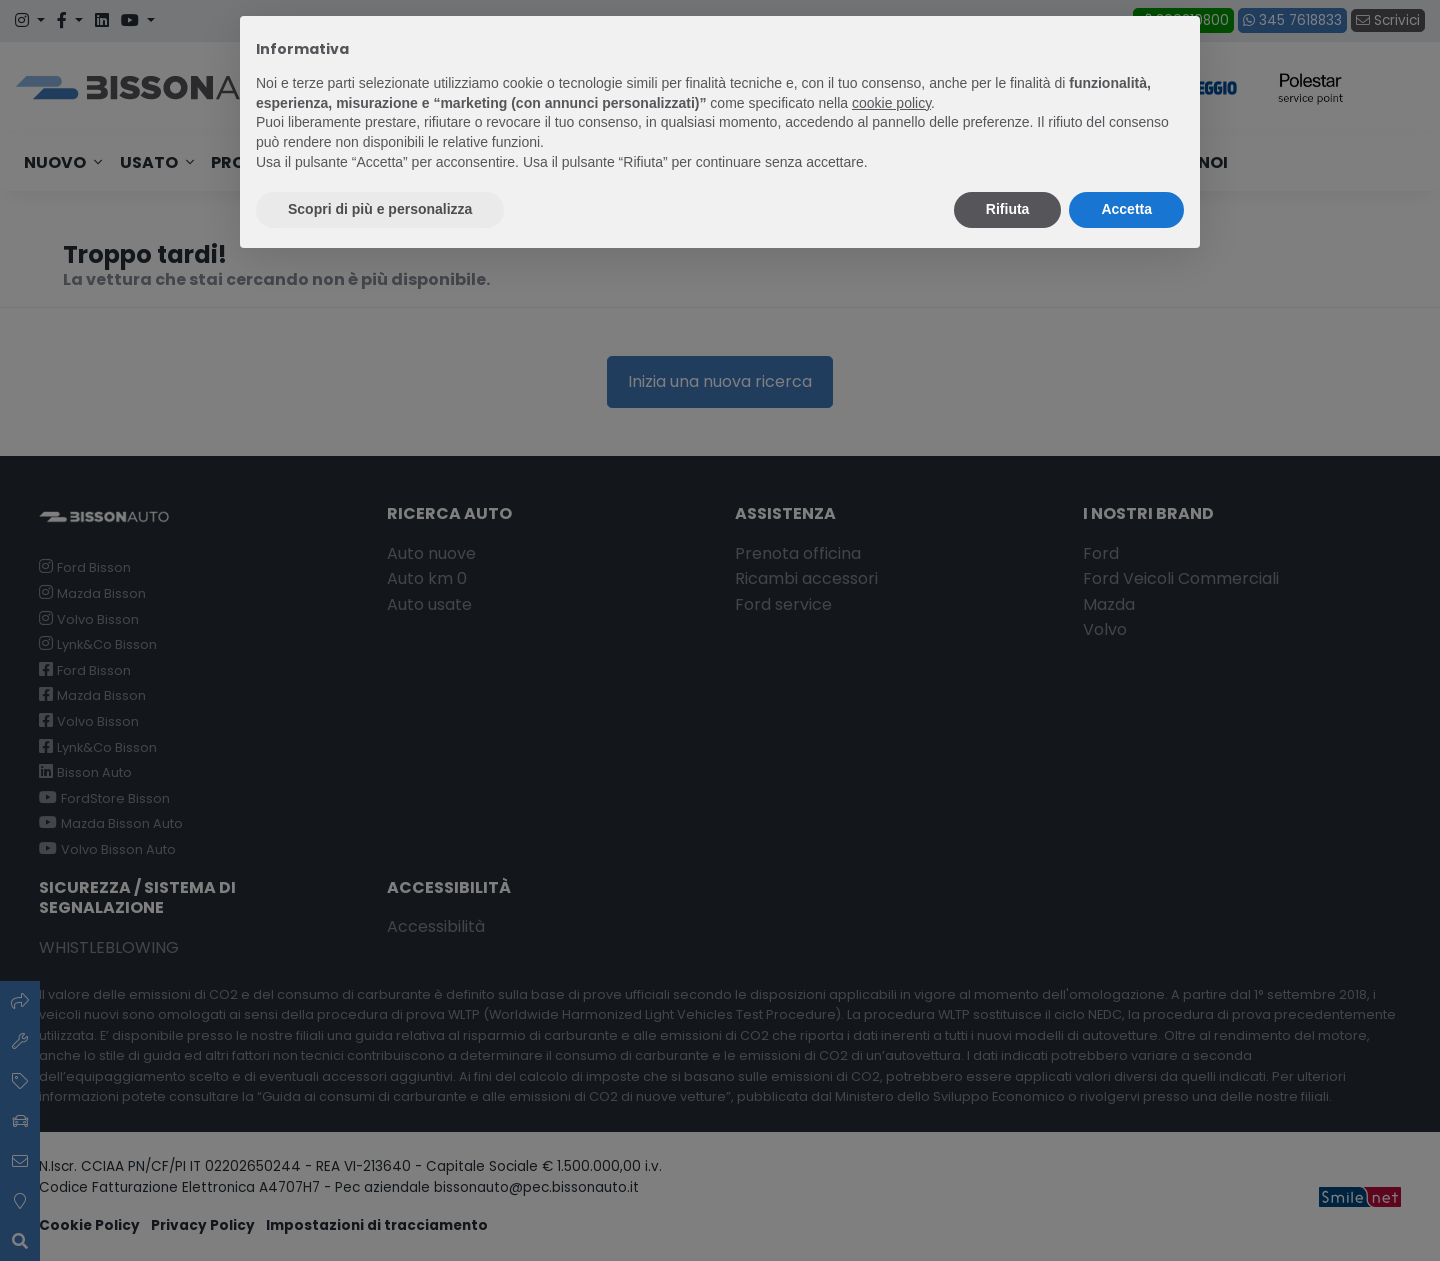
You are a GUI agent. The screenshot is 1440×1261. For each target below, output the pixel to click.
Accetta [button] (1126, 209)
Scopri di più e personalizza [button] (380, 209)
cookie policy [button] (891, 103)
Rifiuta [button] (1008, 209)
